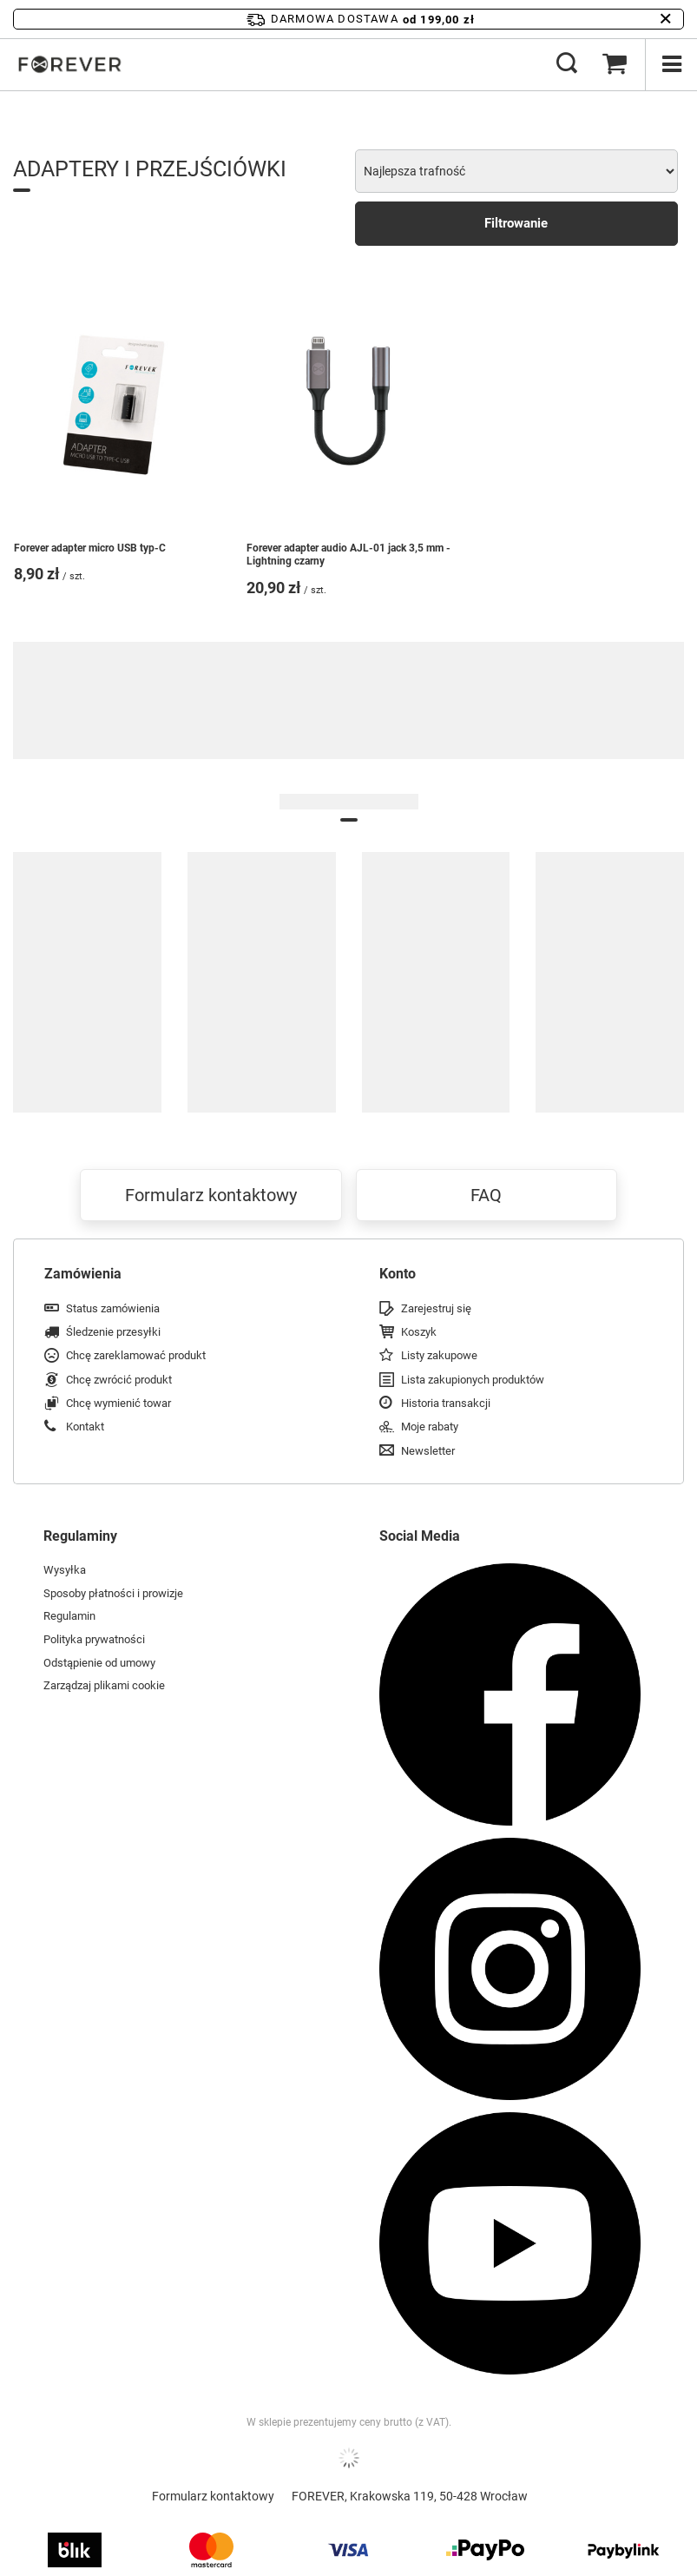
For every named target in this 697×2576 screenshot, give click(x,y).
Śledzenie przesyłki (113, 1331)
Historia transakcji (445, 1403)
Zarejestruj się (436, 1308)
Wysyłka (64, 1569)
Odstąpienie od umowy (99, 1662)
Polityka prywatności (94, 1639)
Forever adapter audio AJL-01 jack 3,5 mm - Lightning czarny (348, 555)
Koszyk (419, 1331)
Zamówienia (83, 1273)
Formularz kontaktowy (211, 1195)
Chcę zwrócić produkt (119, 1379)
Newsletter (428, 1450)
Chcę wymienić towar (118, 1403)
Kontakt (85, 1426)
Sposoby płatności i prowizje (113, 1593)
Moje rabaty (429, 1426)
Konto (397, 1273)
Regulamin (69, 1615)
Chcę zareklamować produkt (136, 1355)
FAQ (486, 1195)
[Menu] (671, 64)
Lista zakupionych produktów (472, 1379)
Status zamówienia (113, 1308)
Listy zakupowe (439, 1355)
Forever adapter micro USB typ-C (90, 548)
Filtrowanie (516, 223)
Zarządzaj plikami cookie (104, 1685)
